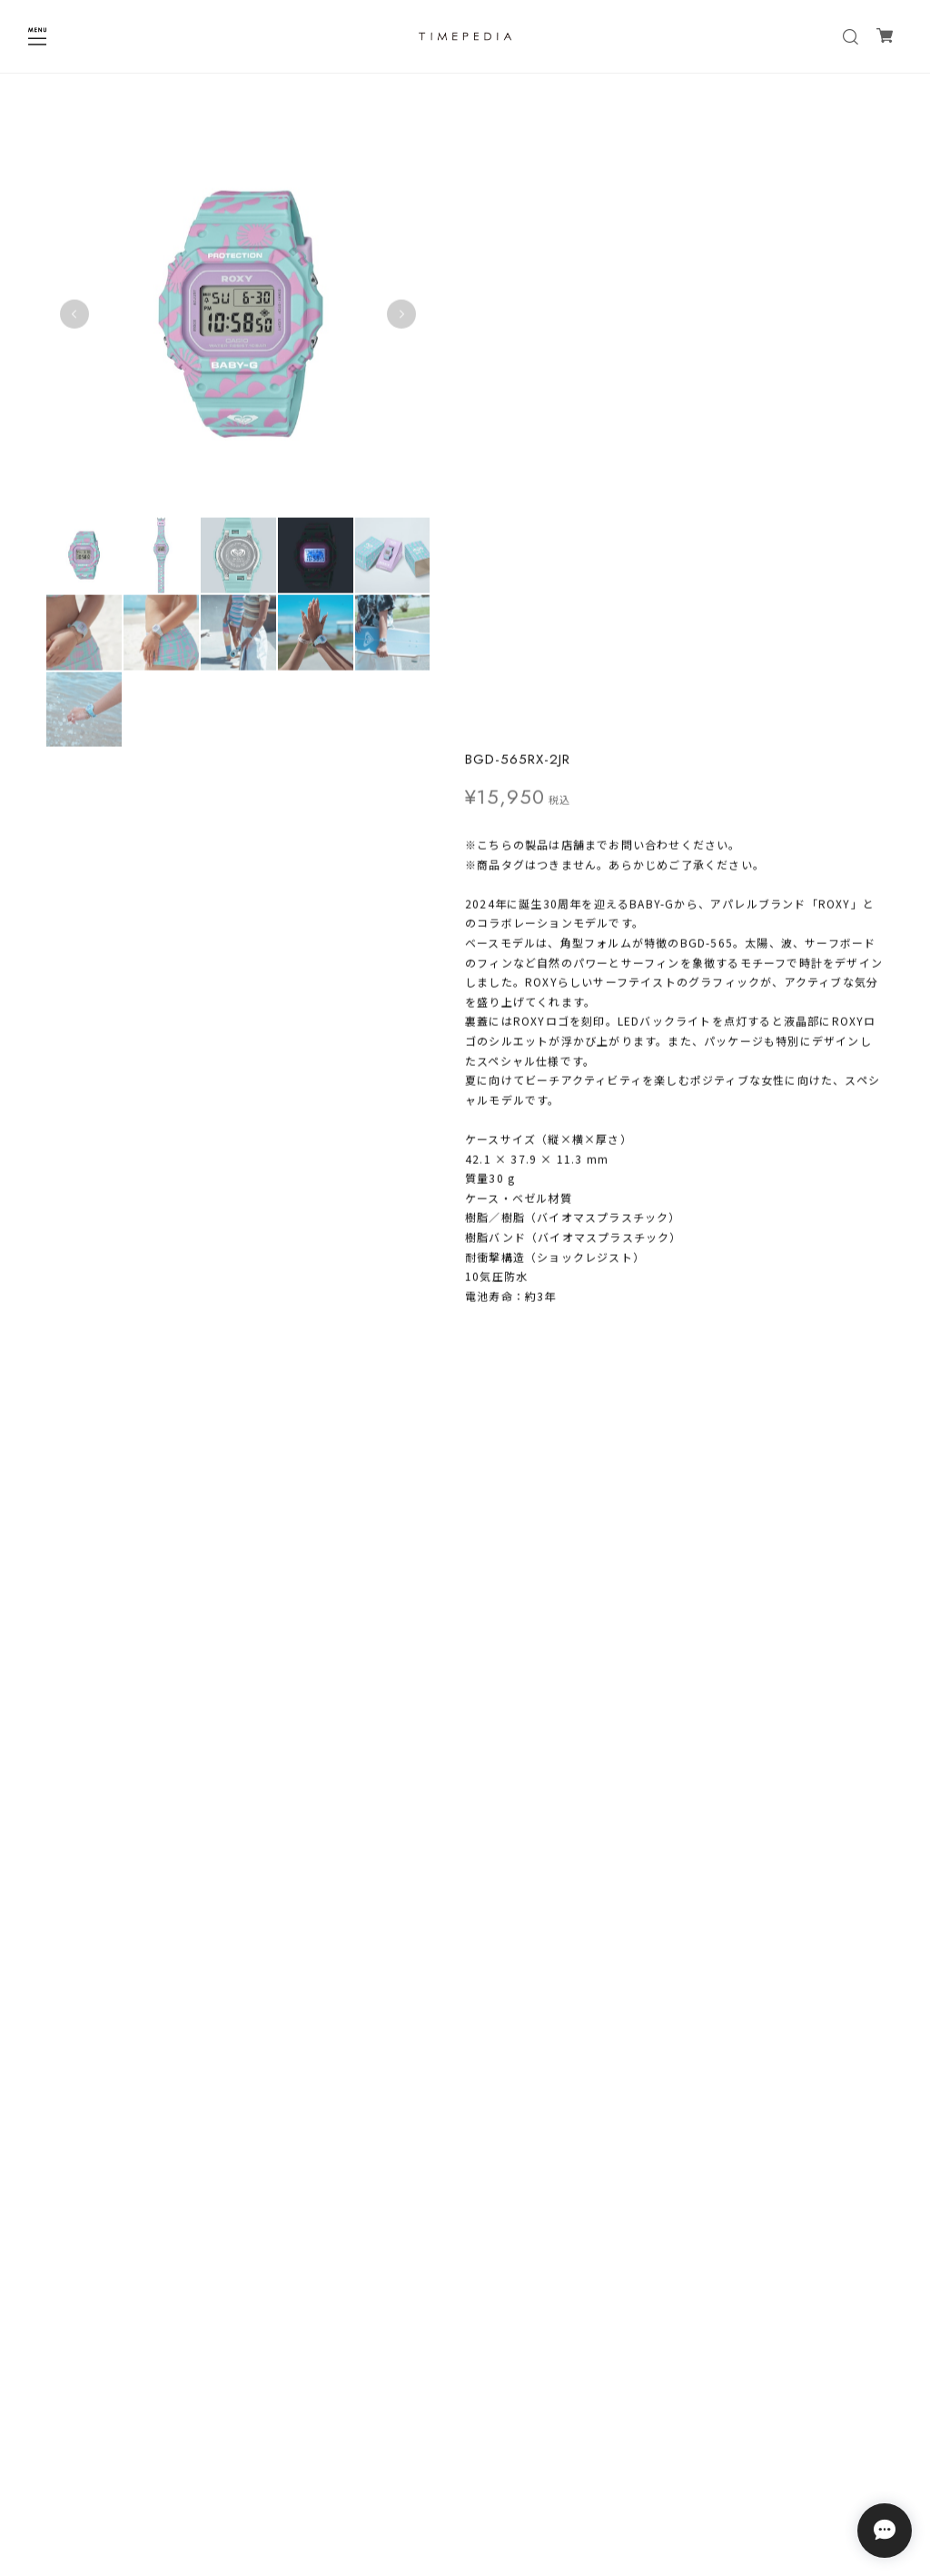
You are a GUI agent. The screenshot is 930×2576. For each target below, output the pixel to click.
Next (395, 313)
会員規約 (465, 2498)
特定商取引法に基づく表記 (465, 2475)
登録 (577, 2384)
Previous (74, 313)
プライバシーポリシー (465, 2451)
